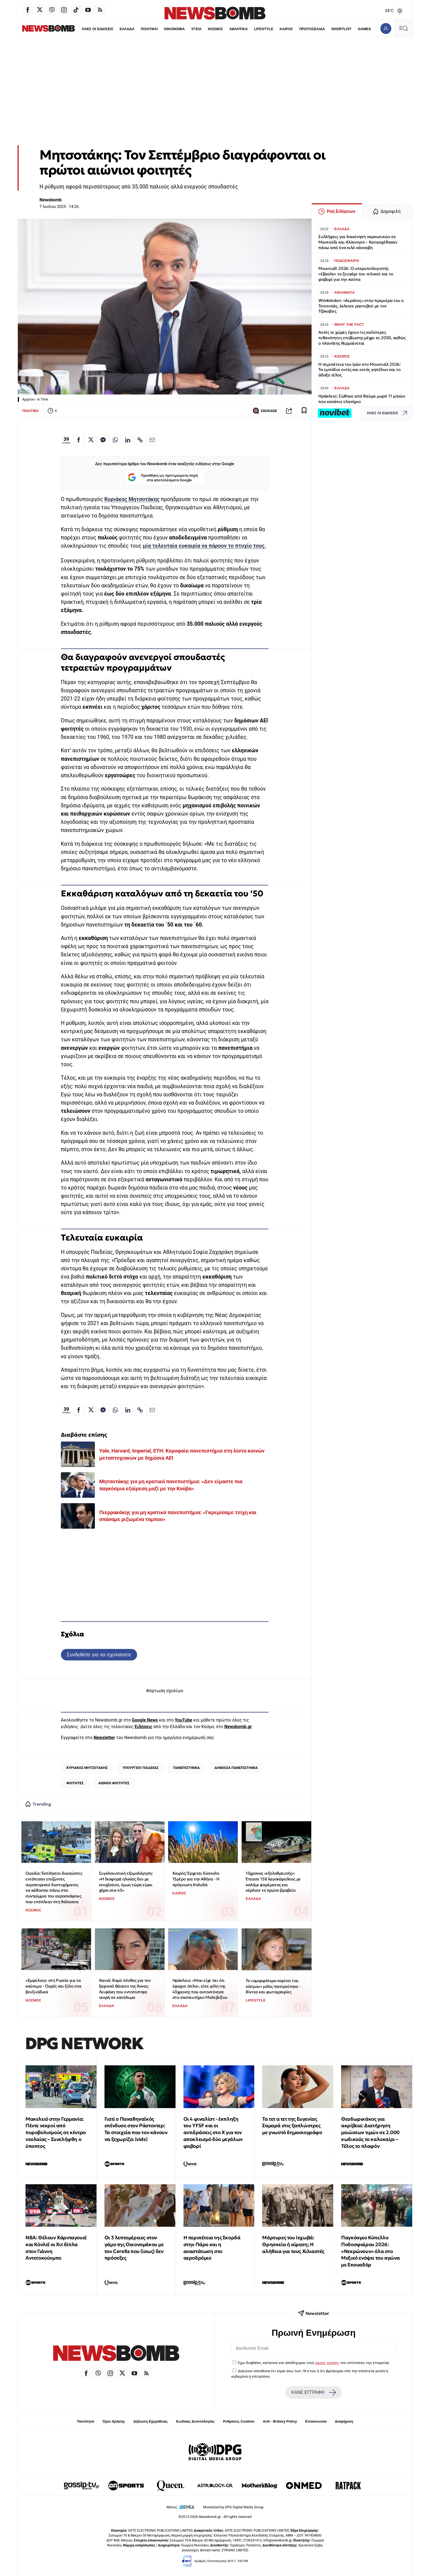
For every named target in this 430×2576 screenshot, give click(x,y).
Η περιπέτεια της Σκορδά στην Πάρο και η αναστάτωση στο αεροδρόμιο (212, 2247)
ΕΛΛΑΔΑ (115, 29)
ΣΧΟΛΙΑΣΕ (265, 410)
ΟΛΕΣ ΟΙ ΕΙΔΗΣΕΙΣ (85, 29)
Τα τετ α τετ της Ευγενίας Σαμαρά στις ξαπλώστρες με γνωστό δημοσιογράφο (292, 2126)
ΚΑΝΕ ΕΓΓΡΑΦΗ (313, 2392)
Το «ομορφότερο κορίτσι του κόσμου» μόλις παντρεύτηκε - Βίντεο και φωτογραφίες (273, 1986)
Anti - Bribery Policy (280, 2421)
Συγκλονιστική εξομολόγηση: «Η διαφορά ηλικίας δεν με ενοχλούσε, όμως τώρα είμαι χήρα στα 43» (126, 1882)
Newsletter (104, 1737)
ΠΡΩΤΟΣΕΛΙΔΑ (301, 29)
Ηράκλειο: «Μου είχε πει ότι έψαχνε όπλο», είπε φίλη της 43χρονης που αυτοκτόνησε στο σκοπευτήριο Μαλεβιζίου (200, 1989)
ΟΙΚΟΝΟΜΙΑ (162, 29)
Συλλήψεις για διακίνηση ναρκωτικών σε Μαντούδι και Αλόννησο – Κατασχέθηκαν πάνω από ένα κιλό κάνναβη (357, 242)
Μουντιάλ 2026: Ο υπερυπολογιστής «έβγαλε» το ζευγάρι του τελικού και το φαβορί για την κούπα (355, 274)
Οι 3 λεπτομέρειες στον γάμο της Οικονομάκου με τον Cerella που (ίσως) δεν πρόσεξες (134, 2247)
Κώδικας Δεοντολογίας (195, 2421)
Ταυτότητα (85, 2421)
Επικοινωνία (316, 2421)
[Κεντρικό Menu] (403, 28)
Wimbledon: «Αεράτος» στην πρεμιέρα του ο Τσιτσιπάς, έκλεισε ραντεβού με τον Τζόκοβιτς (361, 306)
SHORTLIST (331, 29)
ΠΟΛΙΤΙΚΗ (137, 29)
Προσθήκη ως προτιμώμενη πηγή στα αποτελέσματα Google (163, 478)
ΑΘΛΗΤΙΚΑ (227, 29)
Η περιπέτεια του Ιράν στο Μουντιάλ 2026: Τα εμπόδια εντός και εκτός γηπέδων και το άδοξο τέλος (359, 370)
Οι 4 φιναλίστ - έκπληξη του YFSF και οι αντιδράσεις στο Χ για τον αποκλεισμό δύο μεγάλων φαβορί (213, 2132)
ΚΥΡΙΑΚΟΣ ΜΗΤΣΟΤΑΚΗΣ (87, 1768)
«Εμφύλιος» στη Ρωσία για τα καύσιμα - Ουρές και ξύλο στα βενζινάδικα (53, 1986)
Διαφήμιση (344, 2421)
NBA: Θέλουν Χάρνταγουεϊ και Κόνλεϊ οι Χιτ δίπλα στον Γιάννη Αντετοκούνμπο (56, 2247)
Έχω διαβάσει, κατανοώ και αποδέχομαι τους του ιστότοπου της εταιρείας (313, 2362)
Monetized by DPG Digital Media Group (233, 2507)
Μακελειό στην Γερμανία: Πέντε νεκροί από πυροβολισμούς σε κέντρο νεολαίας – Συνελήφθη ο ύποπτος (56, 2132)
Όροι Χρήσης (114, 2421)
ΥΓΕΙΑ (185, 29)
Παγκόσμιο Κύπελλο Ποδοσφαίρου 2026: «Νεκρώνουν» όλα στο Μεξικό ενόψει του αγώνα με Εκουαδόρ (370, 2251)
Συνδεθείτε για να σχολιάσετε (99, 1654)
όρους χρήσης (327, 2362)
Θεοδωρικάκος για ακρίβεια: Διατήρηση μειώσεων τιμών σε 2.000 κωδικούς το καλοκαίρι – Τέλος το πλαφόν (370, 2132)
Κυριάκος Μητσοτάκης (131, 499)
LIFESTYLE (252, 29)
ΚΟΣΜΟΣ (203, 29)
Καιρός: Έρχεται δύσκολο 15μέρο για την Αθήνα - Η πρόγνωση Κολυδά (195, 1879)
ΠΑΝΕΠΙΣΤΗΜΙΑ (186, 1768)
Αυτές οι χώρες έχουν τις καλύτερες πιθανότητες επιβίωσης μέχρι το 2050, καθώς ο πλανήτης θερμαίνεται (362, 338)
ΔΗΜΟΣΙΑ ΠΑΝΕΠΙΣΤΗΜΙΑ (236, 1768)
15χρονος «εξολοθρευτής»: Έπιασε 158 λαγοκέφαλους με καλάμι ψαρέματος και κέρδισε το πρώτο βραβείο (273, 1882)
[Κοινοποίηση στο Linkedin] (127, 439)
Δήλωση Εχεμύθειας (150, 2421)
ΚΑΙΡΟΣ (275, 29)
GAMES (353, 29)
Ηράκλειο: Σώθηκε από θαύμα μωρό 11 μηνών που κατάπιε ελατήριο (361, 398)
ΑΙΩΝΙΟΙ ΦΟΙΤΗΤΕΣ (113, 1783)
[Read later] (304, 410)
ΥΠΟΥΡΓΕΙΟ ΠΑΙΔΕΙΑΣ (140, 1768)
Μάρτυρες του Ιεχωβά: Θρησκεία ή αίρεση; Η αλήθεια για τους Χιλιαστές (293, 2244)
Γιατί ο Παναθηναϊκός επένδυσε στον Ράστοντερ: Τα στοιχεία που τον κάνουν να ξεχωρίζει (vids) (136, 2129)
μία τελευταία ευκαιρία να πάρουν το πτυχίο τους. (204, 546)
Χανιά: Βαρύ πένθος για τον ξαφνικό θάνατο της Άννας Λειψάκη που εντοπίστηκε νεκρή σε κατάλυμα (125, 1989)
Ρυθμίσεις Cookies (238, 2421)
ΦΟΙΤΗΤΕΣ (75, 1783)
